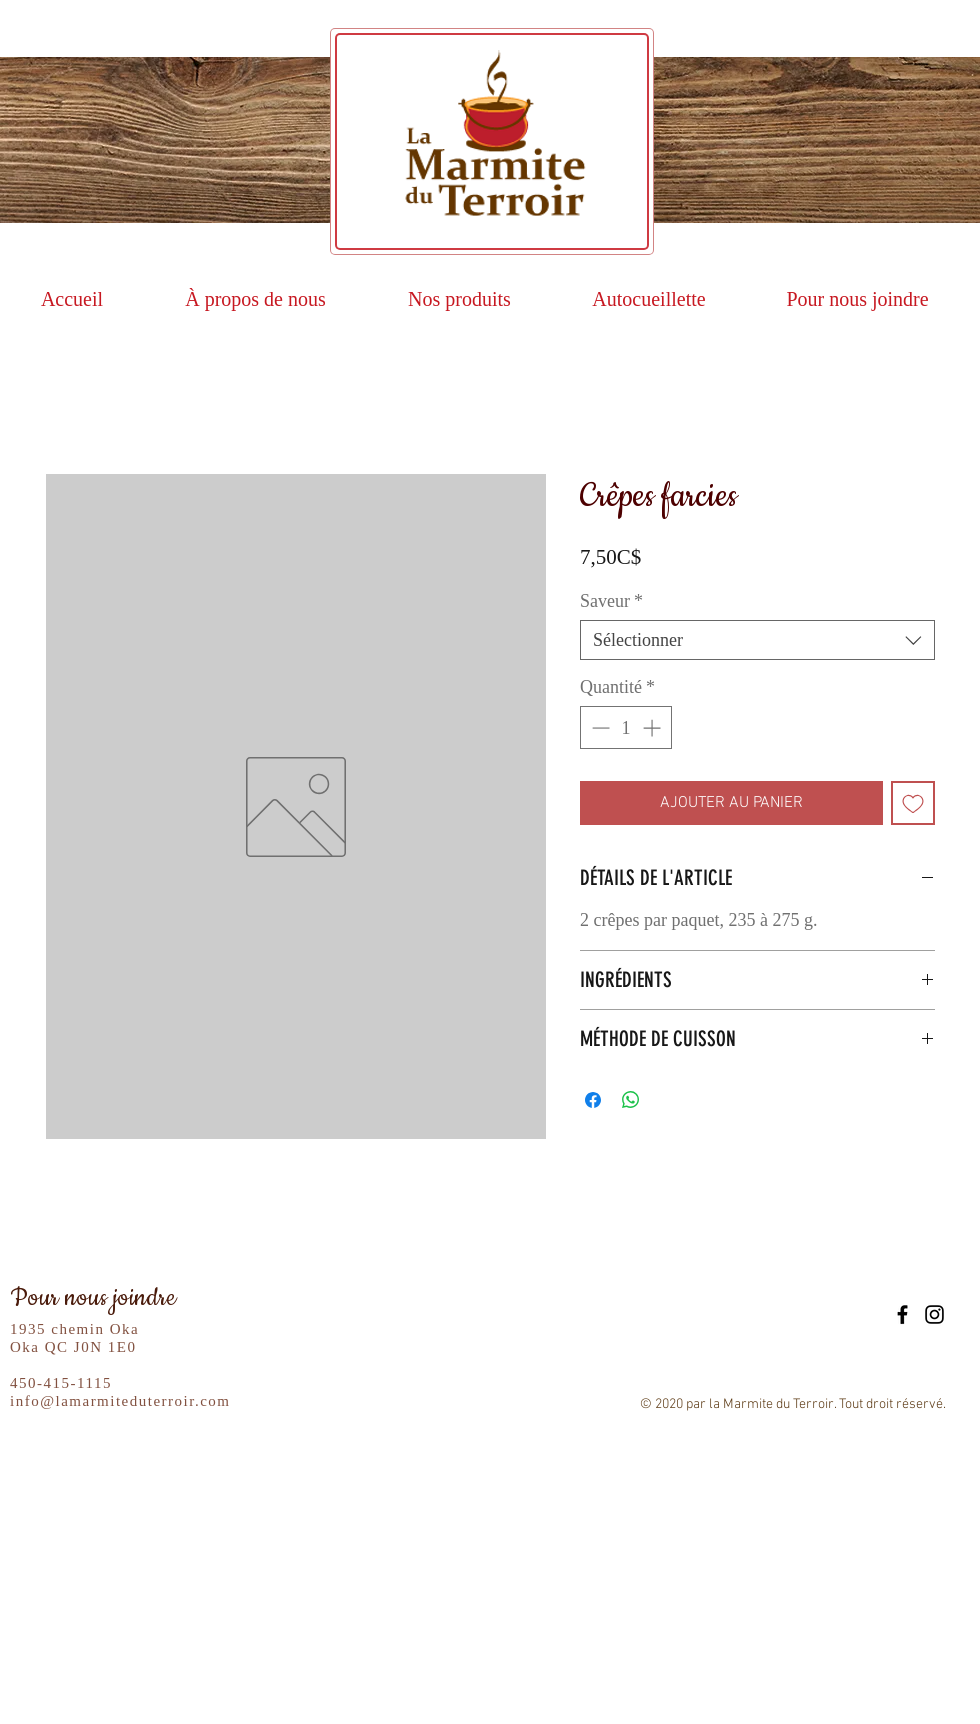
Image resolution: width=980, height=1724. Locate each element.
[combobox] (757, 640)
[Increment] (653, 727)
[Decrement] (598, 727)
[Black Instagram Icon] (934, 1314)
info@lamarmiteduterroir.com (120, 1401)
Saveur (611, 601)
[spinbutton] (626, 727)
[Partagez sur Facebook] (593, 1100)
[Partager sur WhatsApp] (631, 1100)
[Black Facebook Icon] (902, 1314)
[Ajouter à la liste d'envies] (913, 803)
